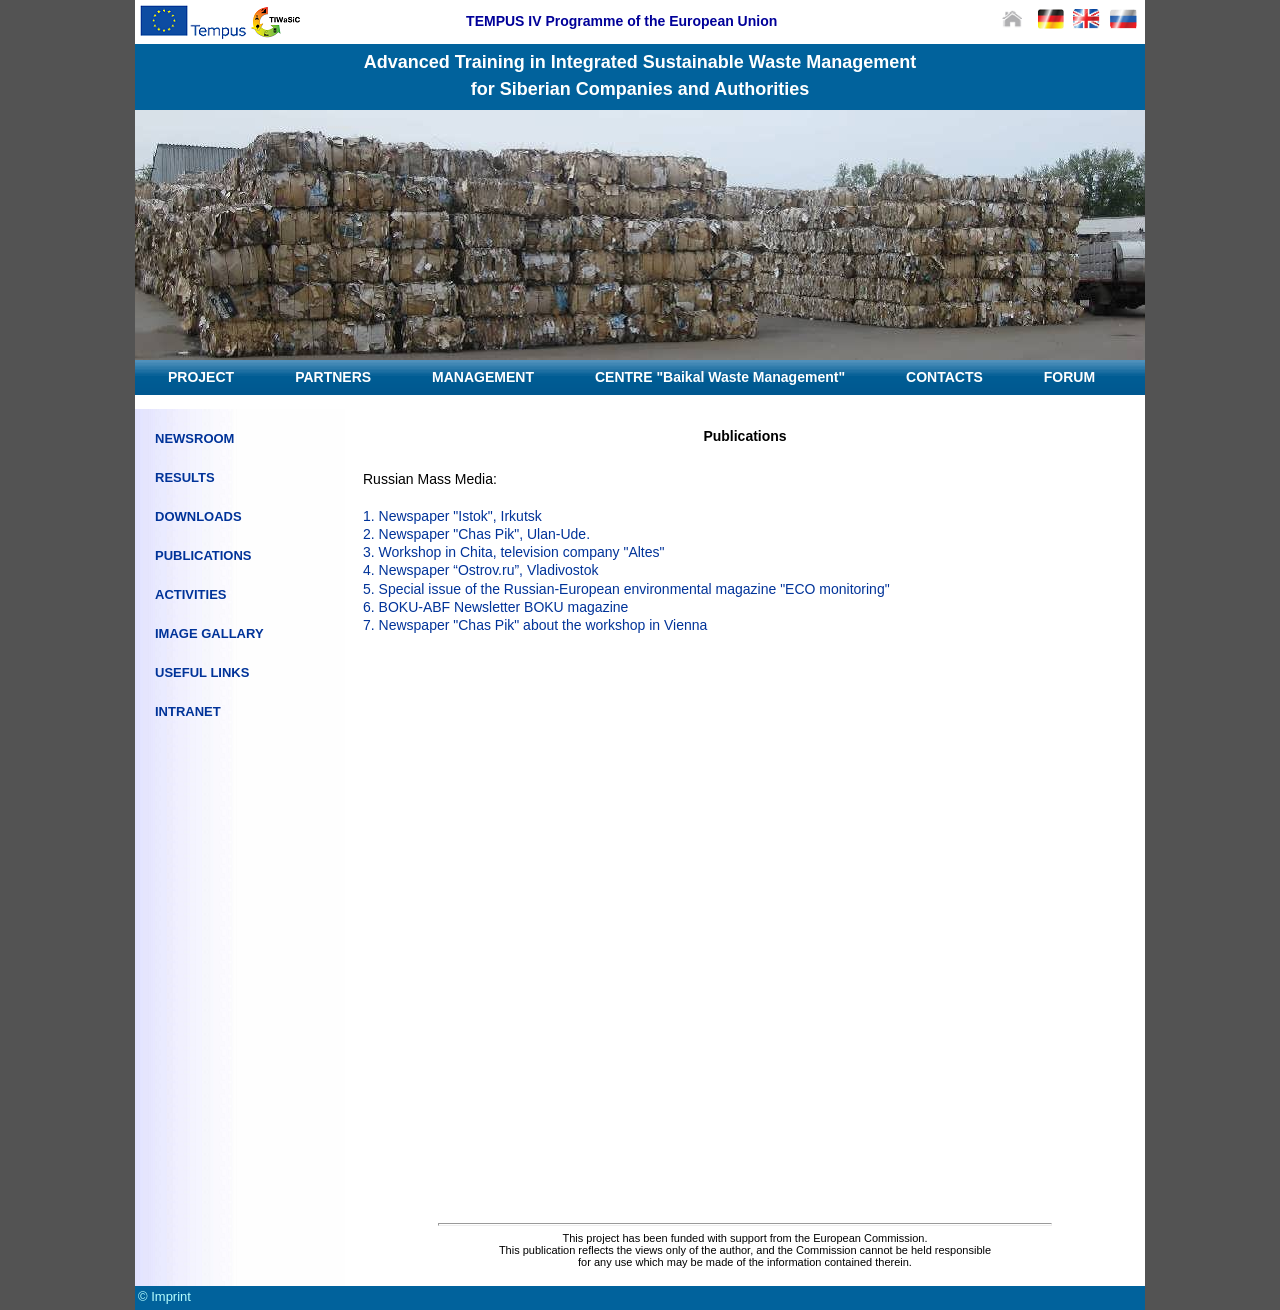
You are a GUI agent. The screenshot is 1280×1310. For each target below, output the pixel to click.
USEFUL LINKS (202, 672)
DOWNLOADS (198, 516)
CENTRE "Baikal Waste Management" (720, 377)
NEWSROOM (194, 438)
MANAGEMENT (483, 377)
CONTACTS (944, 377)
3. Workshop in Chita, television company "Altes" (514, 552)
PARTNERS (333, 377)
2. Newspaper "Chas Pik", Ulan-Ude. (476, 534)
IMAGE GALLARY (209, 633)
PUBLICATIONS (203, 555)
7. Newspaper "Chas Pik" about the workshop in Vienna (535, 625)
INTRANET (188, 711)
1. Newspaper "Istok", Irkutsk (452, 516)
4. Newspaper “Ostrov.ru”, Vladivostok (481, 570)
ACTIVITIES (191, 594)
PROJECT (201, 377)
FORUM (1069, 377)
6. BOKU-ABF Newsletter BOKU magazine (495, 607)
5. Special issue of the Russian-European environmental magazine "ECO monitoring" (626, 589)
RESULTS (185, 477)
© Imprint (164, 1296)
